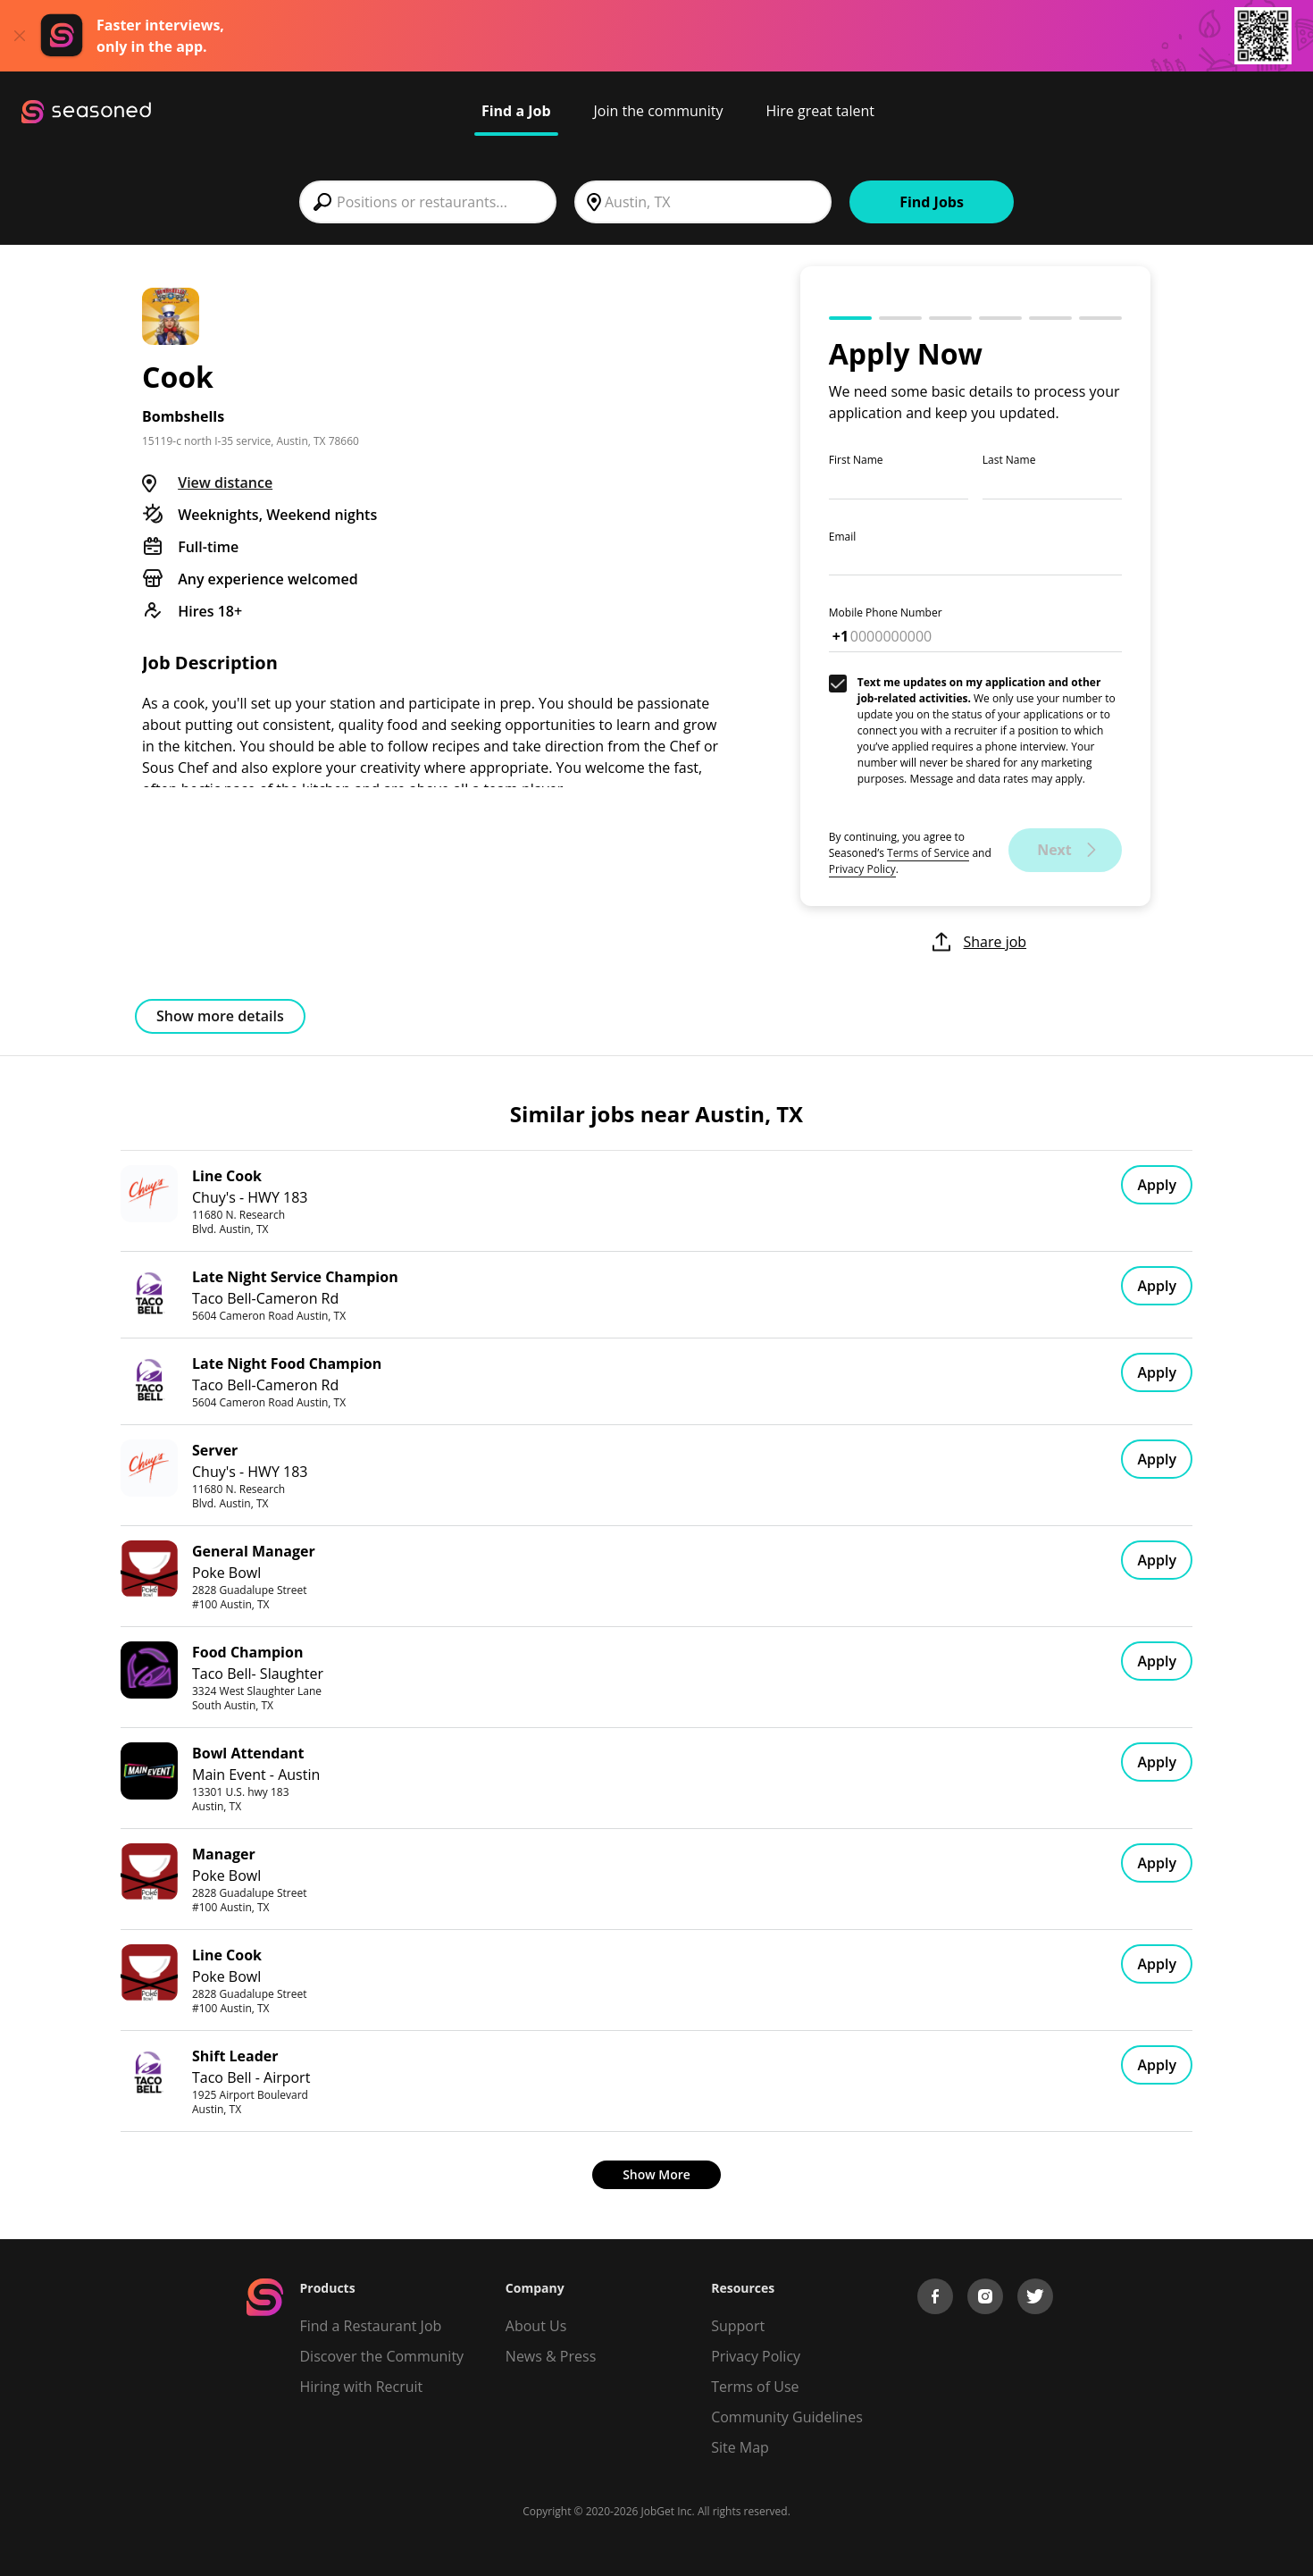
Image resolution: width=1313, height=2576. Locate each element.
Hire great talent (819, 111)
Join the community (658, 111)
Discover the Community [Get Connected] (382, 2356)
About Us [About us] (536, 2326)
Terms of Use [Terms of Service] (755, 2386)
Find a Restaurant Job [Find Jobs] (371, 2326)
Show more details (220, 1016)
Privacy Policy (862, 869)
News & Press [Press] (551, 2356)
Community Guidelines (787, 2417)
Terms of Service (928, 852)
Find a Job (516, 111)
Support (738, 2326)
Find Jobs (931, 202)
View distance (225, 482)
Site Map (740, 2447)
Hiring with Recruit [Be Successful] (361, 2386)
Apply (1156, 1185)
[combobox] (427, 201)
